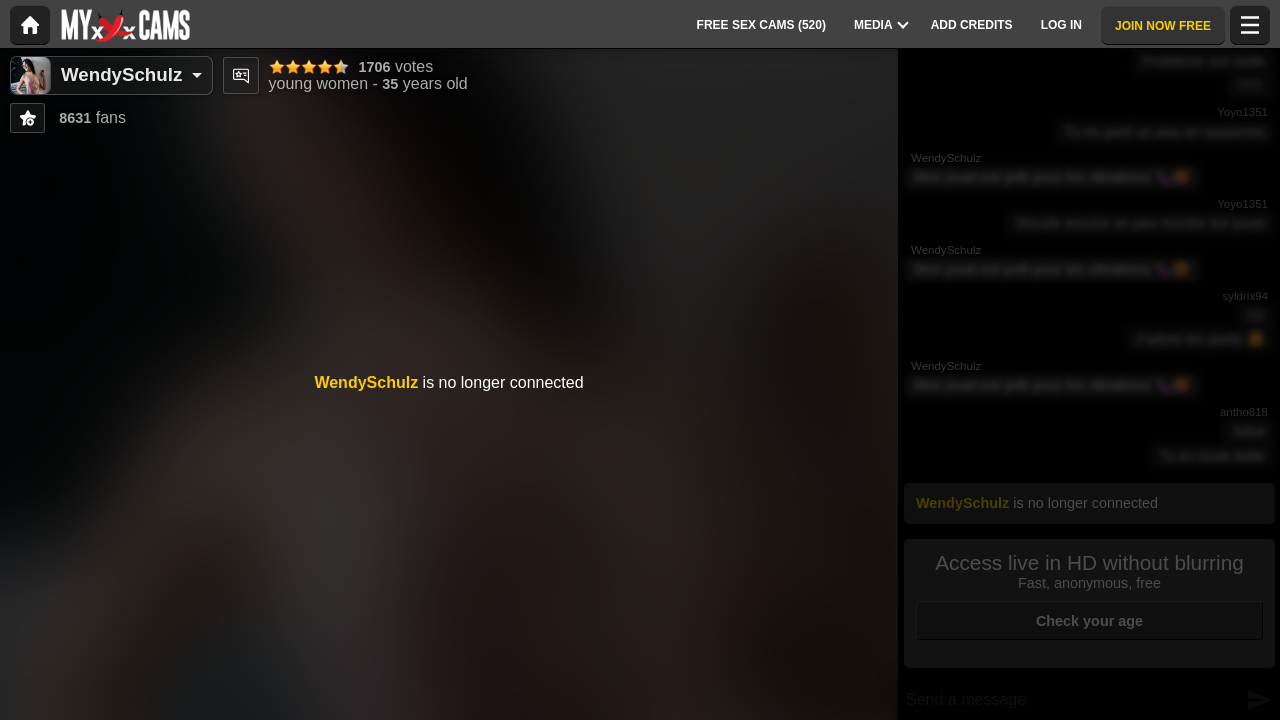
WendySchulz (121, 74)
